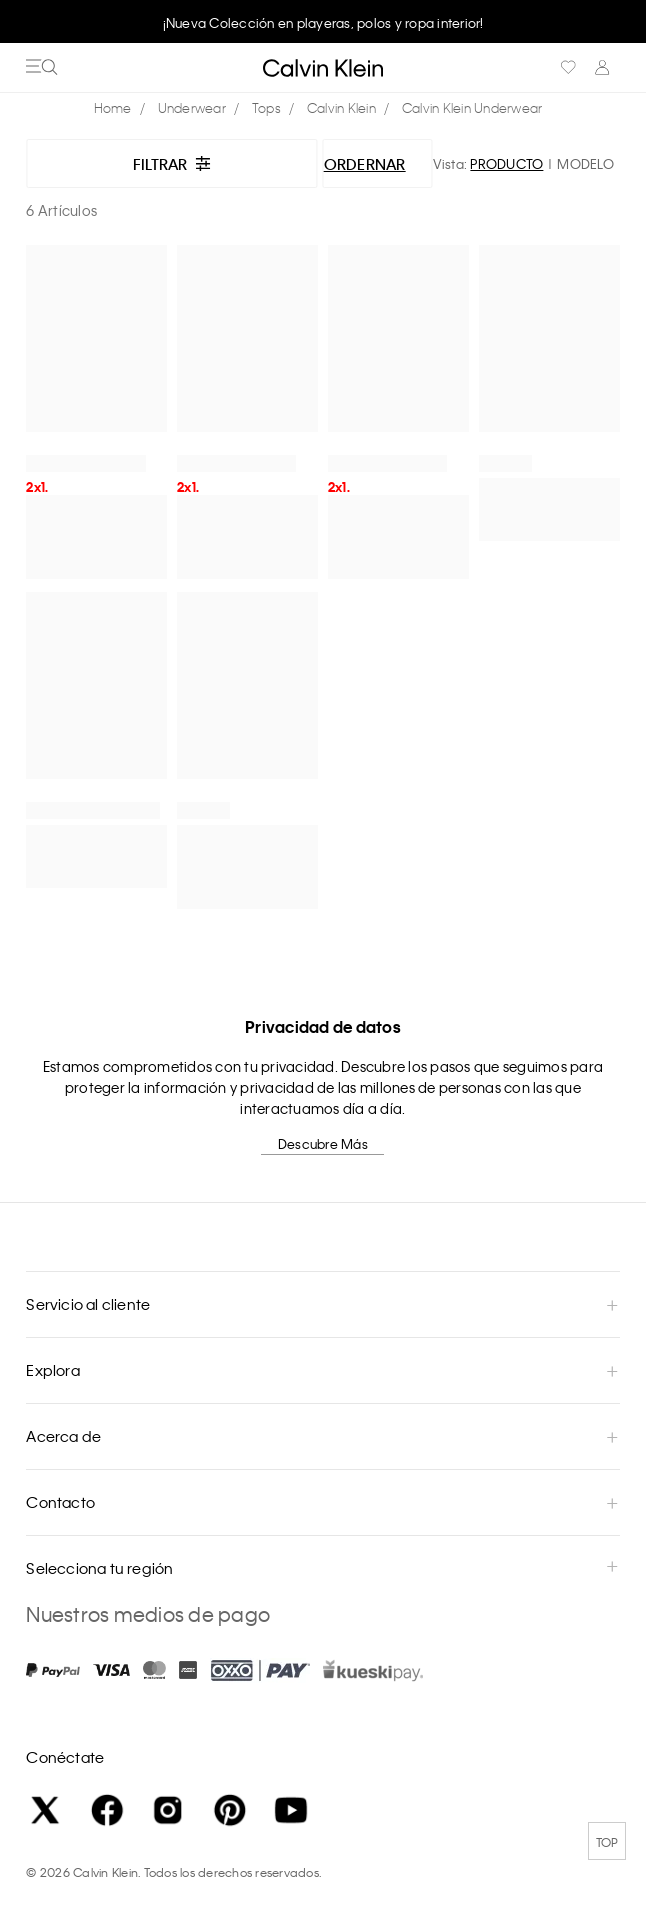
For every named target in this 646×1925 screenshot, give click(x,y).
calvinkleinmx (118, 108)
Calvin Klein (341, 107)
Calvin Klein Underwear (472, 107)
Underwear (192, 107)
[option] (323, 22)
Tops (266, 107)
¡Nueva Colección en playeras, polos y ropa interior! (323, 22)
